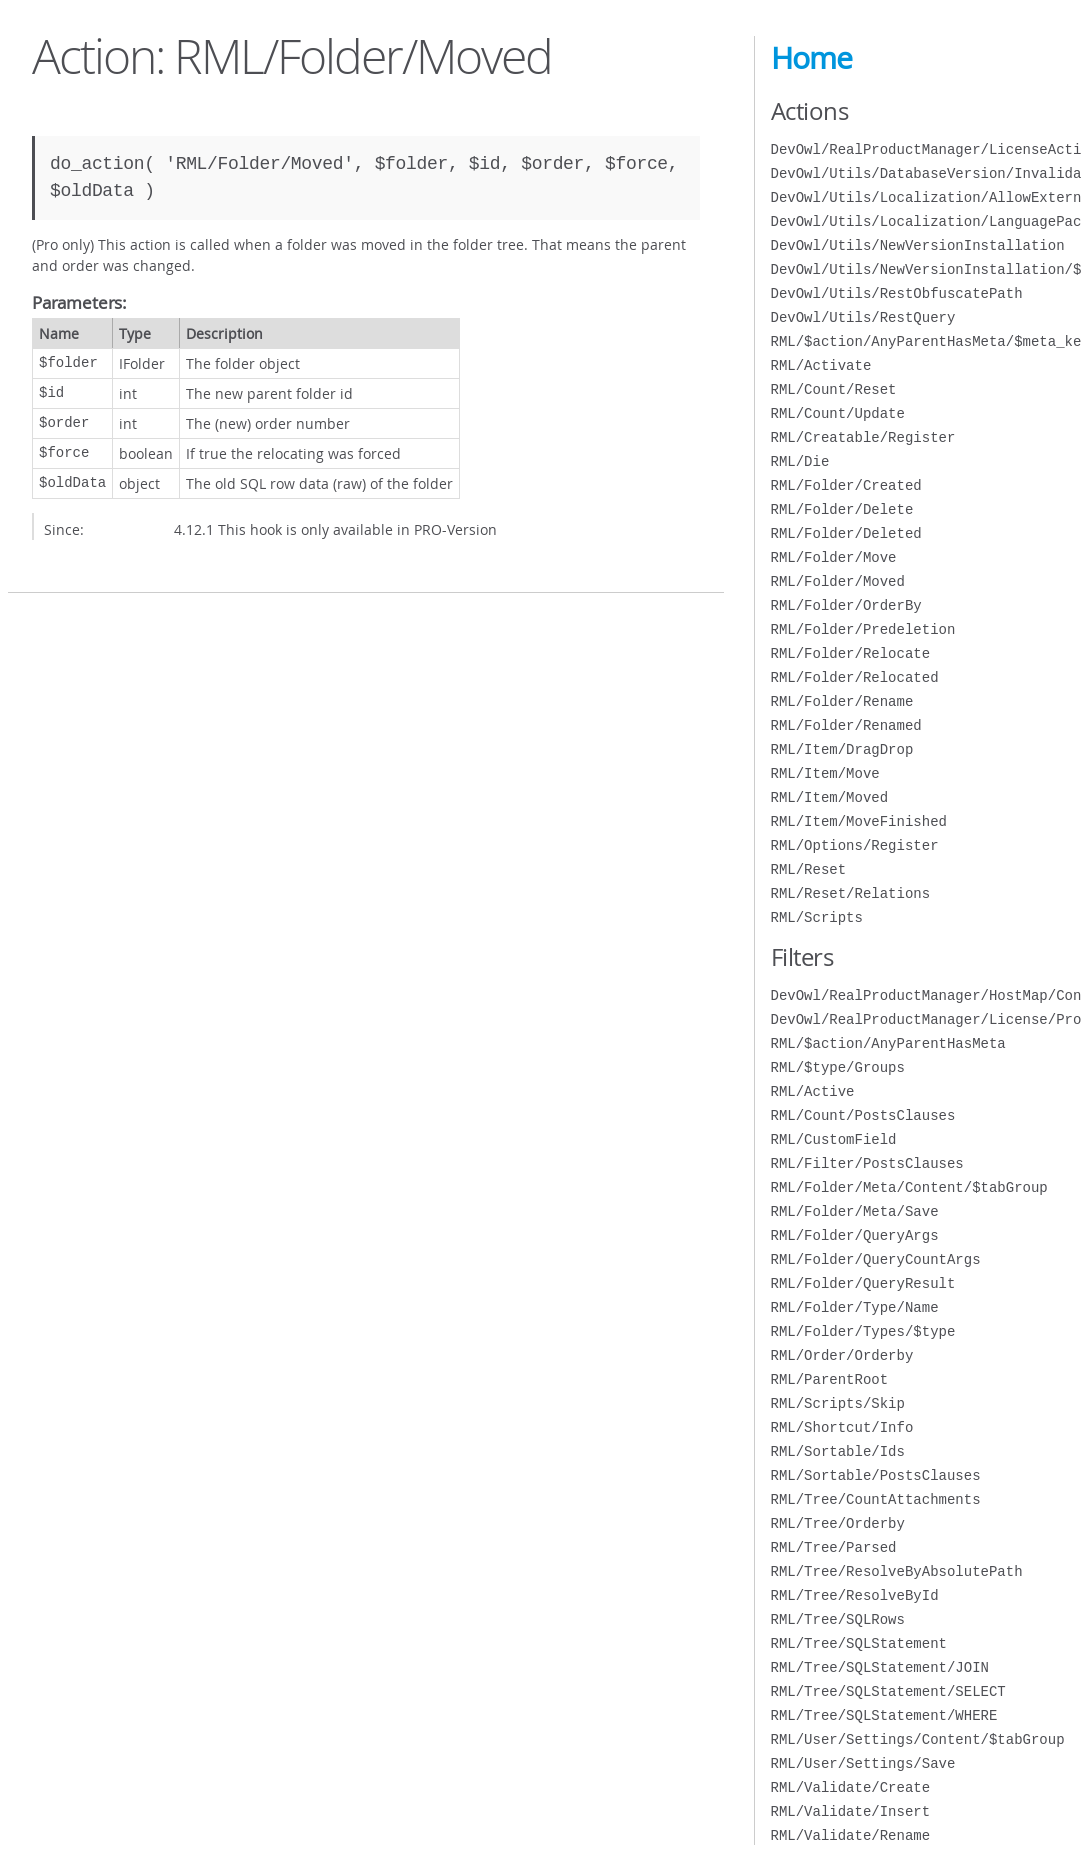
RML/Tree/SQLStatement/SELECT (888, 1691)
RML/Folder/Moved (838, 581)
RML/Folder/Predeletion (863, 629)
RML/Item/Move (825, 773)
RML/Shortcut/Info (842, 1427)
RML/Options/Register (855, 845)
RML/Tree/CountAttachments (876, 1499)
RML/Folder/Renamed (846, 725)
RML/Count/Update (838, 413)
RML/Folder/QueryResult (863, 1283)
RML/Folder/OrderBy (846, 605)
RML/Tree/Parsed (834, 1547)
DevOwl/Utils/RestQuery (863, 317)
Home (811, 58)
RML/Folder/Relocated (855, 677)
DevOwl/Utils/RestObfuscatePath (897, 293)
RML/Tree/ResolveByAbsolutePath (897, 1571)
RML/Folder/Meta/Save (855, 1211)
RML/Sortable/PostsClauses (876, 1475)
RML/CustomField (834, 1139)
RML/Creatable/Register (863, 437)
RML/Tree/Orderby (838, 1523)
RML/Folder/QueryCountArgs (876, 1259)
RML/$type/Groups (838, 1067)
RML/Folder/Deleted (846, 533)
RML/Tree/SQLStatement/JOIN (880, 1667)
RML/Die (800, 461)
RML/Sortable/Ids (838, 1451)
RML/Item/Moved (830, 797)
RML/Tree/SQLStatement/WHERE (884, 1715)
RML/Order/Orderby (842, 1355)
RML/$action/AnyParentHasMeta (888, 1043)
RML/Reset (809, 869)
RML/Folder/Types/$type (863, 1331)
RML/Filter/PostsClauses (867, 1163)
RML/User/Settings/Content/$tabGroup (918, 1739)
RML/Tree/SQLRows (838, 1619)
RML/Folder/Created (846, 485)
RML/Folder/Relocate (851, 653)
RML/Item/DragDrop (842, 749)
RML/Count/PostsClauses (863, 1115)
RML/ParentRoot (830, 1379)
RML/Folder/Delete (842, 509)
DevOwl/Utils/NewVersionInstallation (918, 245)
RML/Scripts (817, 917)
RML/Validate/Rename (851, 1835)
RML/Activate (821, 365)
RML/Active (813, 1091)
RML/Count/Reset (834, 389)
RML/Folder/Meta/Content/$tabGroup (909, 1187)
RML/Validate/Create (851, 1787)
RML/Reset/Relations (851, 893)
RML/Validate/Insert (851, 1811)
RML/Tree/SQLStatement (859, 1643)
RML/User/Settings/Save (863, 1763)
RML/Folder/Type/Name (855, 1307)
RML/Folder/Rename (842, 701)
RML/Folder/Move (834, 557)
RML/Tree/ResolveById (855, 1595)
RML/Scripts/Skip (838, 1403)
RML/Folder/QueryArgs (855, 1235)
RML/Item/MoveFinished (859, 821)
